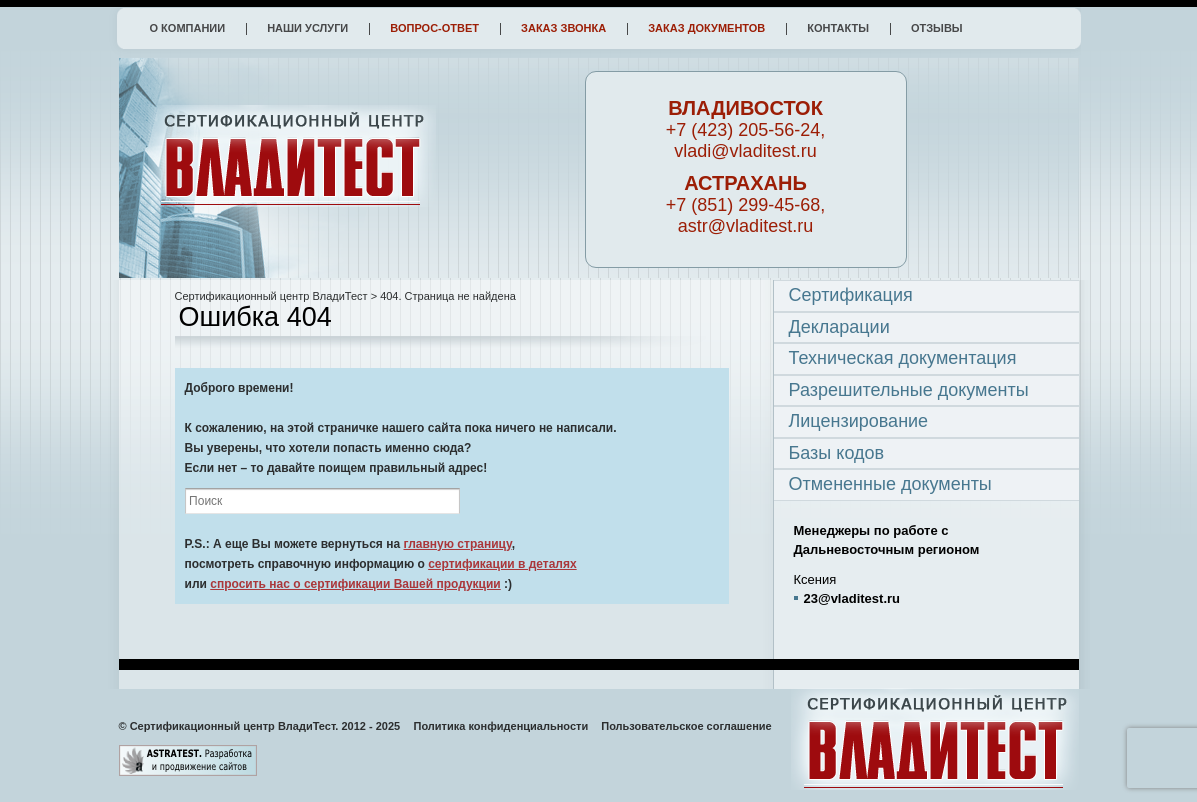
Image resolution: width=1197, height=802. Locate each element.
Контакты (838, 28)
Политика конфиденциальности (501, 726)
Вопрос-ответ (434, 28)
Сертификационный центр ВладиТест (271, 296)
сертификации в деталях (502, 564)
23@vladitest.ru (852, 598)
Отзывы (937, 28)
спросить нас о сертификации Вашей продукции (355, 584)
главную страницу (457, 544)
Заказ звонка (563, 28)
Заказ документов (706, 28)
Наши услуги (307, 28)
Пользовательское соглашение (686, 726)
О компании (188, 28)
